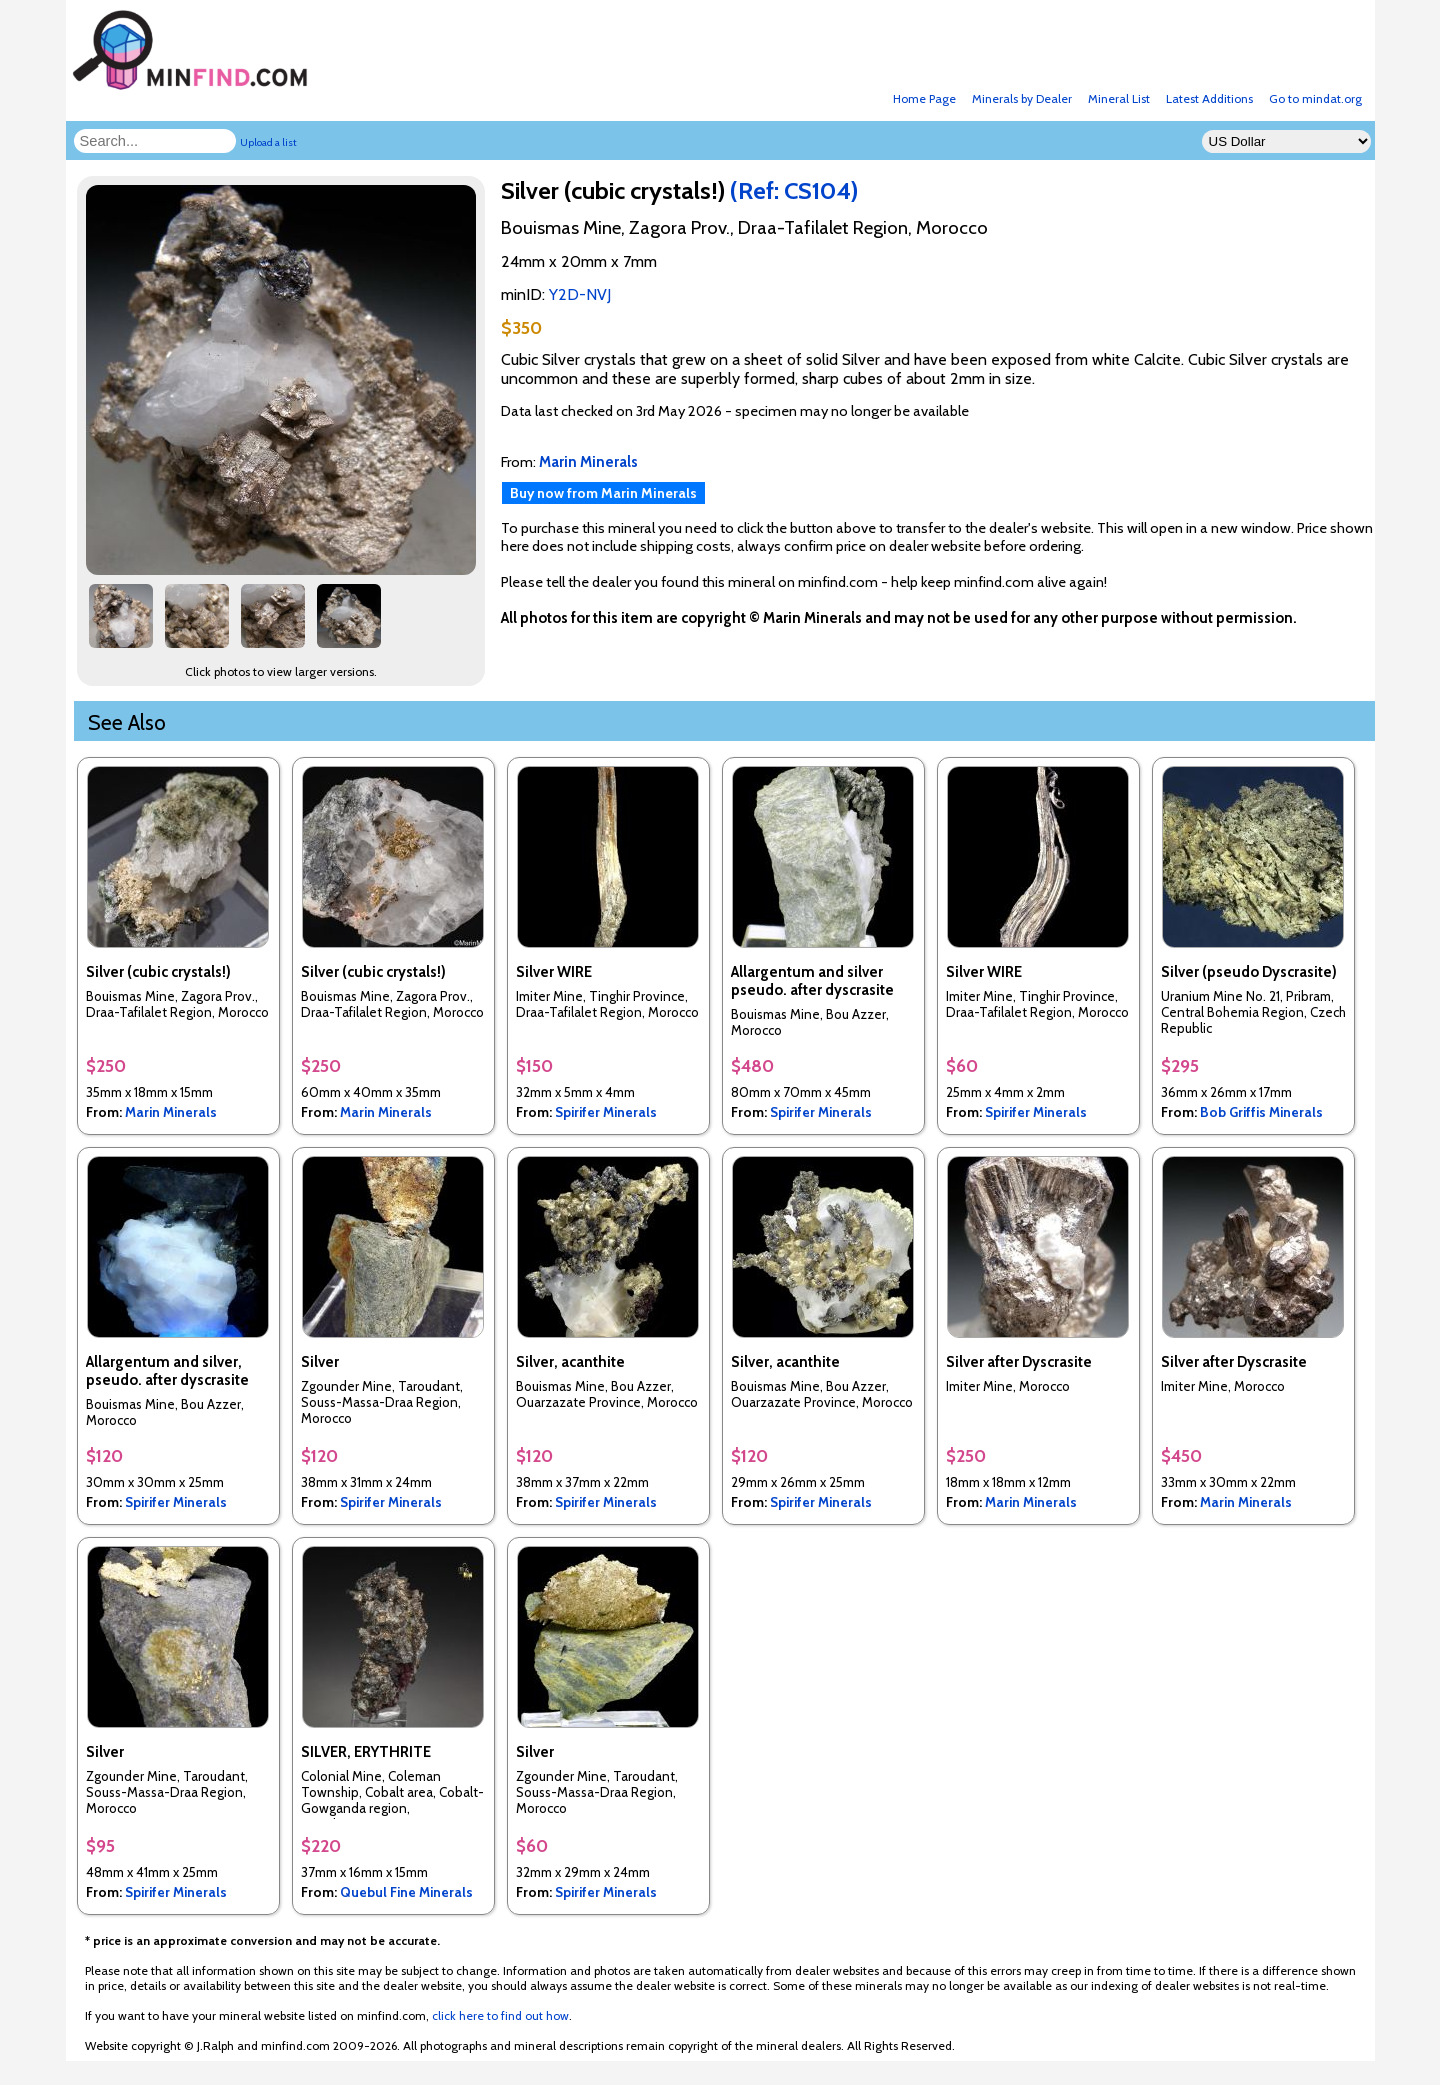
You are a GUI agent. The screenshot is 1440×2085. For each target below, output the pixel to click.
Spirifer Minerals (606, 1112)
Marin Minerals (171, 1112)
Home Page (924, 98)
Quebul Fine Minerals (406, 1892)
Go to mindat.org (1315, 98)
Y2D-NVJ (580, 294)
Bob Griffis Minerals (1261, 1112)
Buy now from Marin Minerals (603, 493)
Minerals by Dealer (1022, 98)
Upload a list (268, 142)
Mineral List (1119, 98)
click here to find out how (500, 2015)
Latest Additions (1209, 98)
